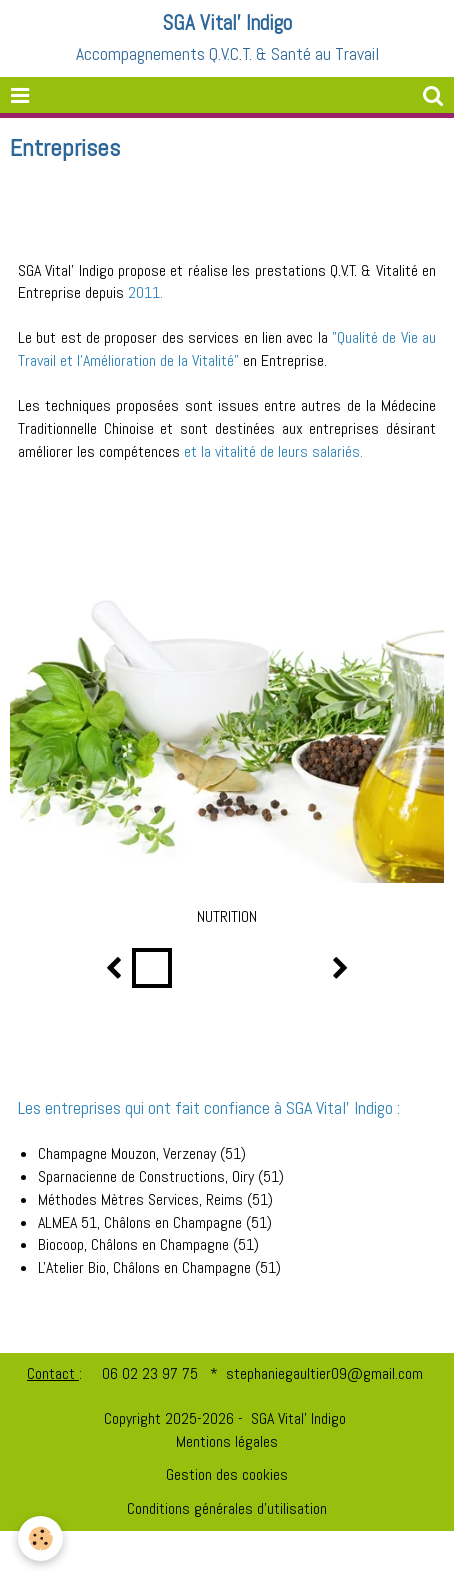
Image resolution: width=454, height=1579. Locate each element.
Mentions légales (227, 1441)
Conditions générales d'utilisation (227, 1508)
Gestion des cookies (227, 1474)
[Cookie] (40, 1538)
